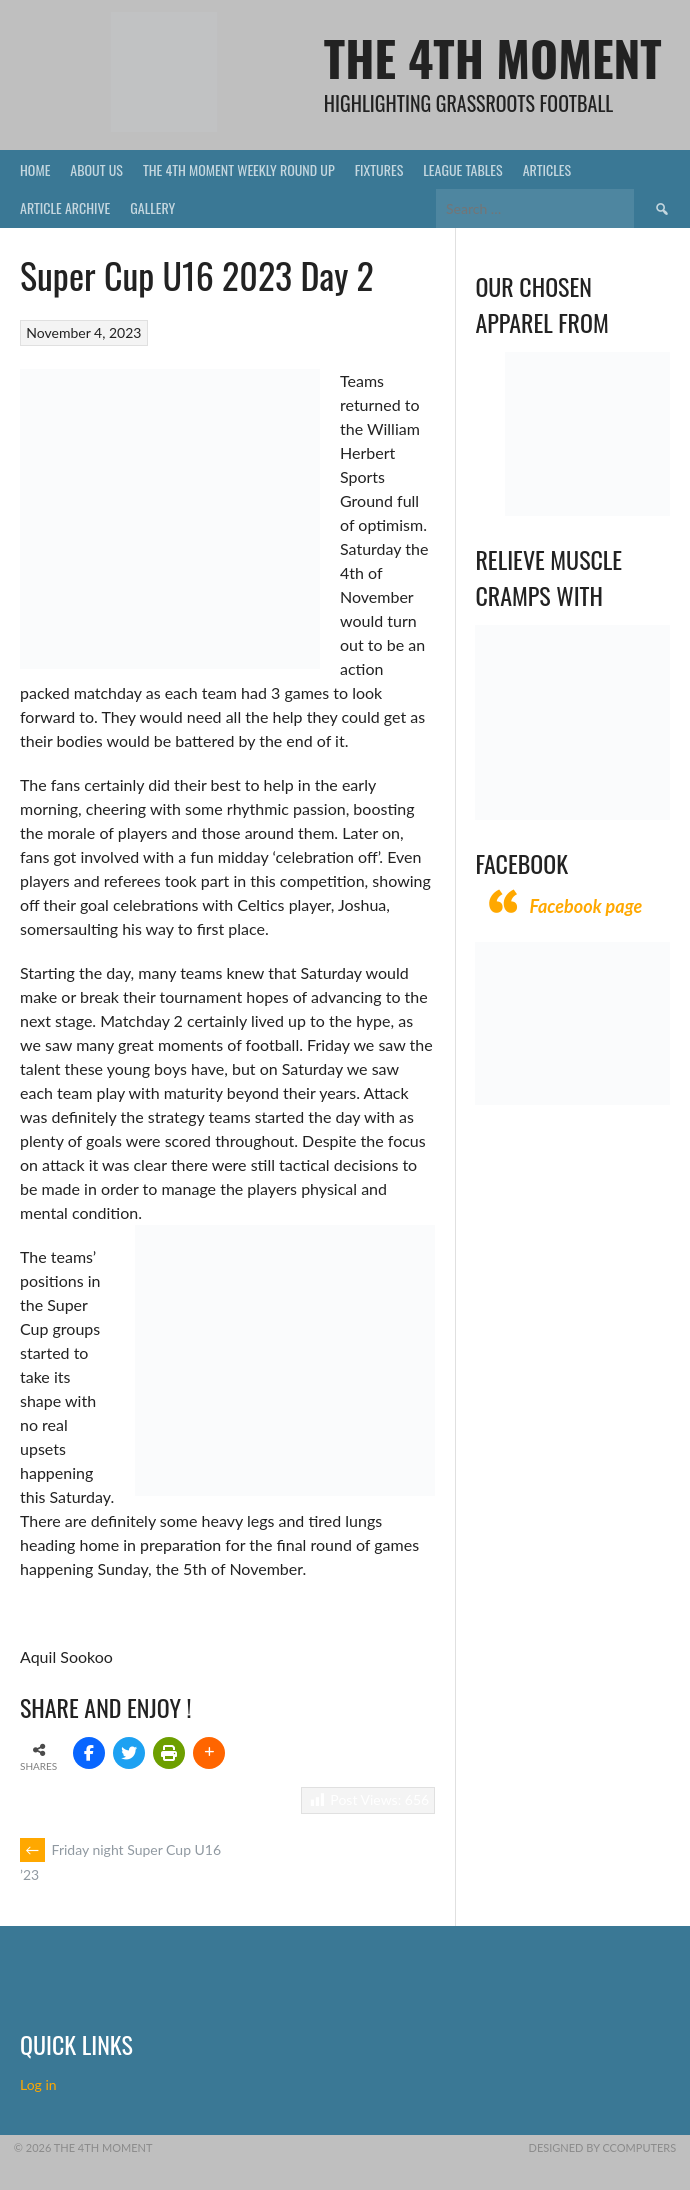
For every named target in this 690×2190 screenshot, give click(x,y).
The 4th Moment (493, 57)
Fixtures (379, 169)
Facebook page (585, 906)
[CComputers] (572, 1099)
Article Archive (65, 207)
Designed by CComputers (603, 2147)
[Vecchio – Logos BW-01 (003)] (587, 510)
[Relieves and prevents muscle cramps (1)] (572, 814)
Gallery (152, 207)
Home (35, 169)
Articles (547, 169)
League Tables (462, 169)
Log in (40, 2084)
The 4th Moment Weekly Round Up (239, 169)
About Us (96, 169)
